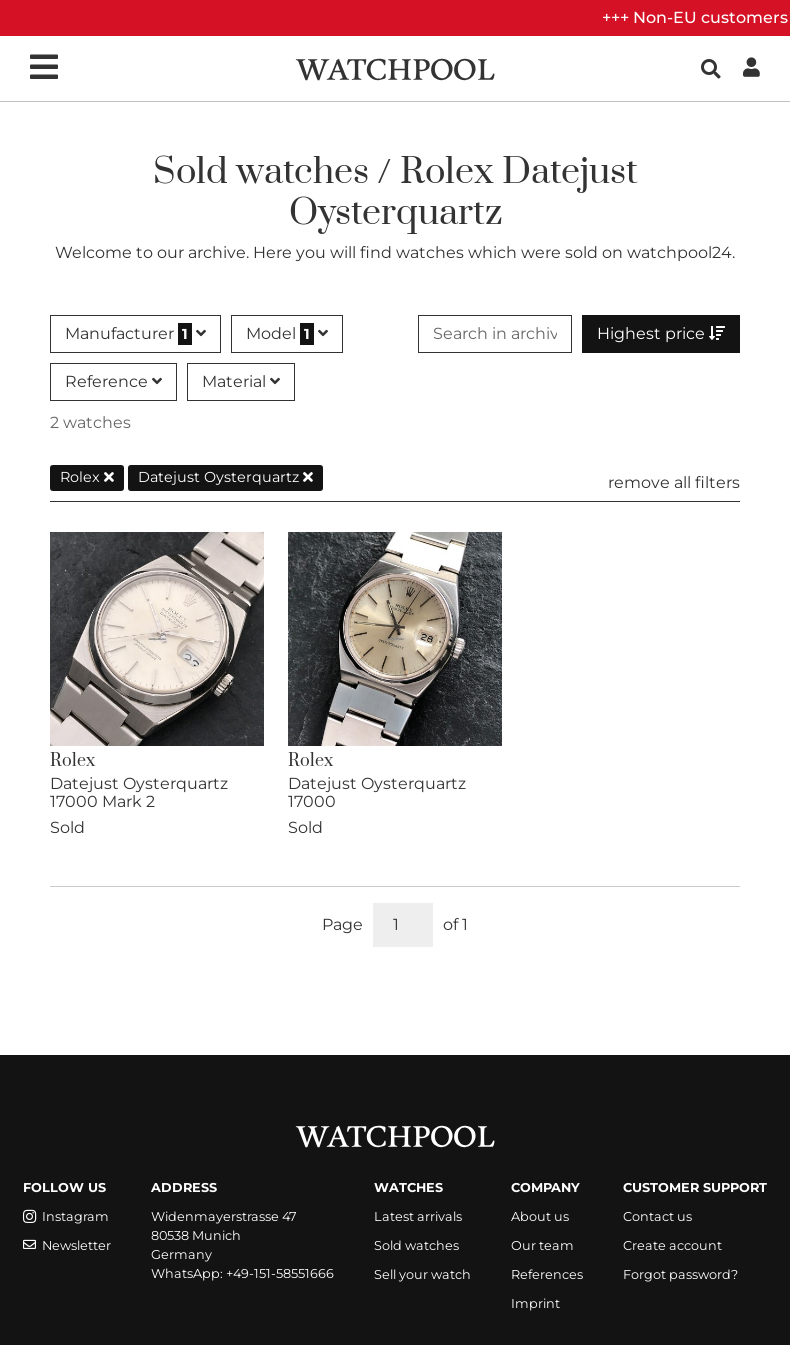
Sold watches (416, 1245)
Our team (542, 1245)
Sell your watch (422, 1274)
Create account (672, 1245)
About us (540, 1216)
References (547, 1274)
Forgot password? (680, 1274)
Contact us (657, 1216)
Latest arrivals (418, 1216)
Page (342, 924)
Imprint (535, 1303)
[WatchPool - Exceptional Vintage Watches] (395, 67)
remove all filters (674, 482)
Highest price (661, 333)
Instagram (66, 1216)
